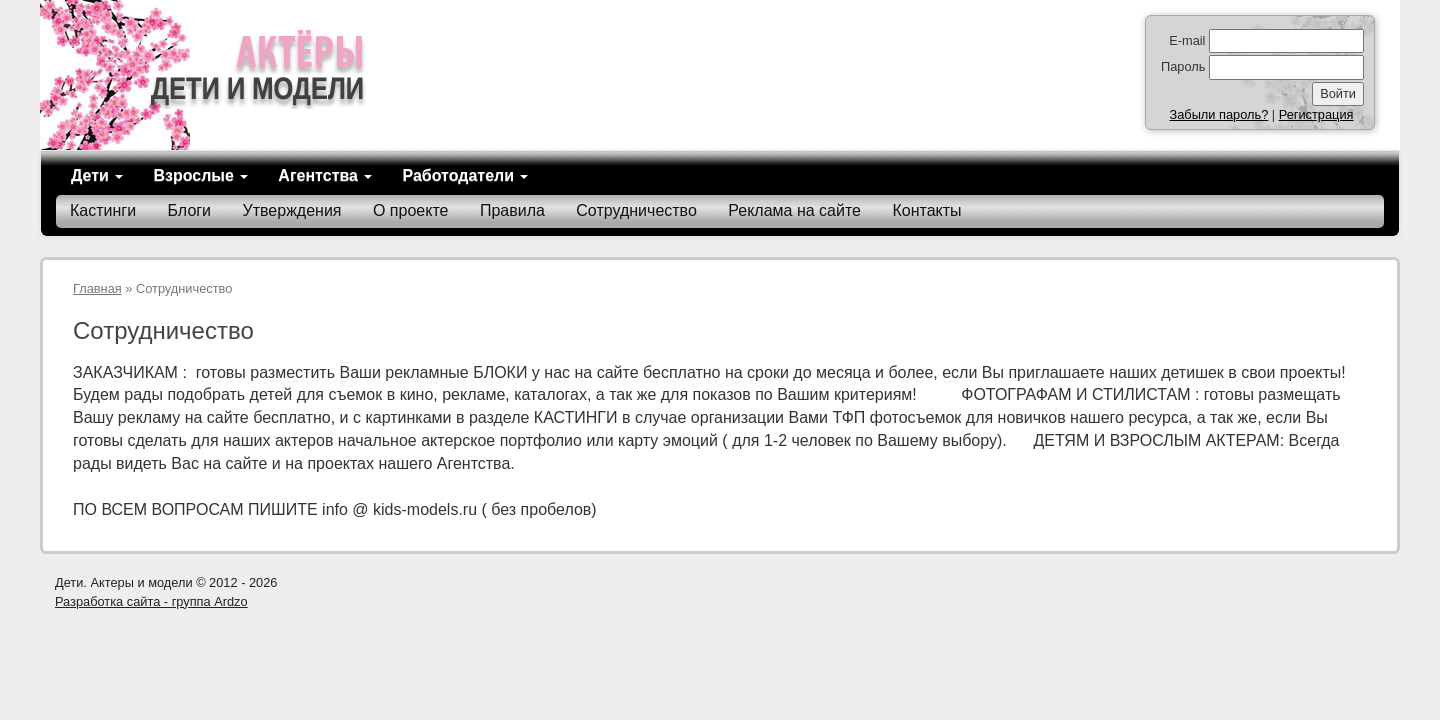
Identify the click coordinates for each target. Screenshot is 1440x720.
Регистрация (1316, 114)
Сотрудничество (636, 210)
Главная (97, 288)
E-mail (1187, 40)
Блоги (190, 210)
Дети (97, 175)
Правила (512, 210)
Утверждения (292, 210)
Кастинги (103, 210)
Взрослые (200, 175)
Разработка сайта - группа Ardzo (151, 601)
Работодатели (465, 175)
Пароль (1183, 66)
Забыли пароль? (1218, 114)
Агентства (325, 175)
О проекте (410, 210)
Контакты (926, 210)
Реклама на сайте (794, 210)
